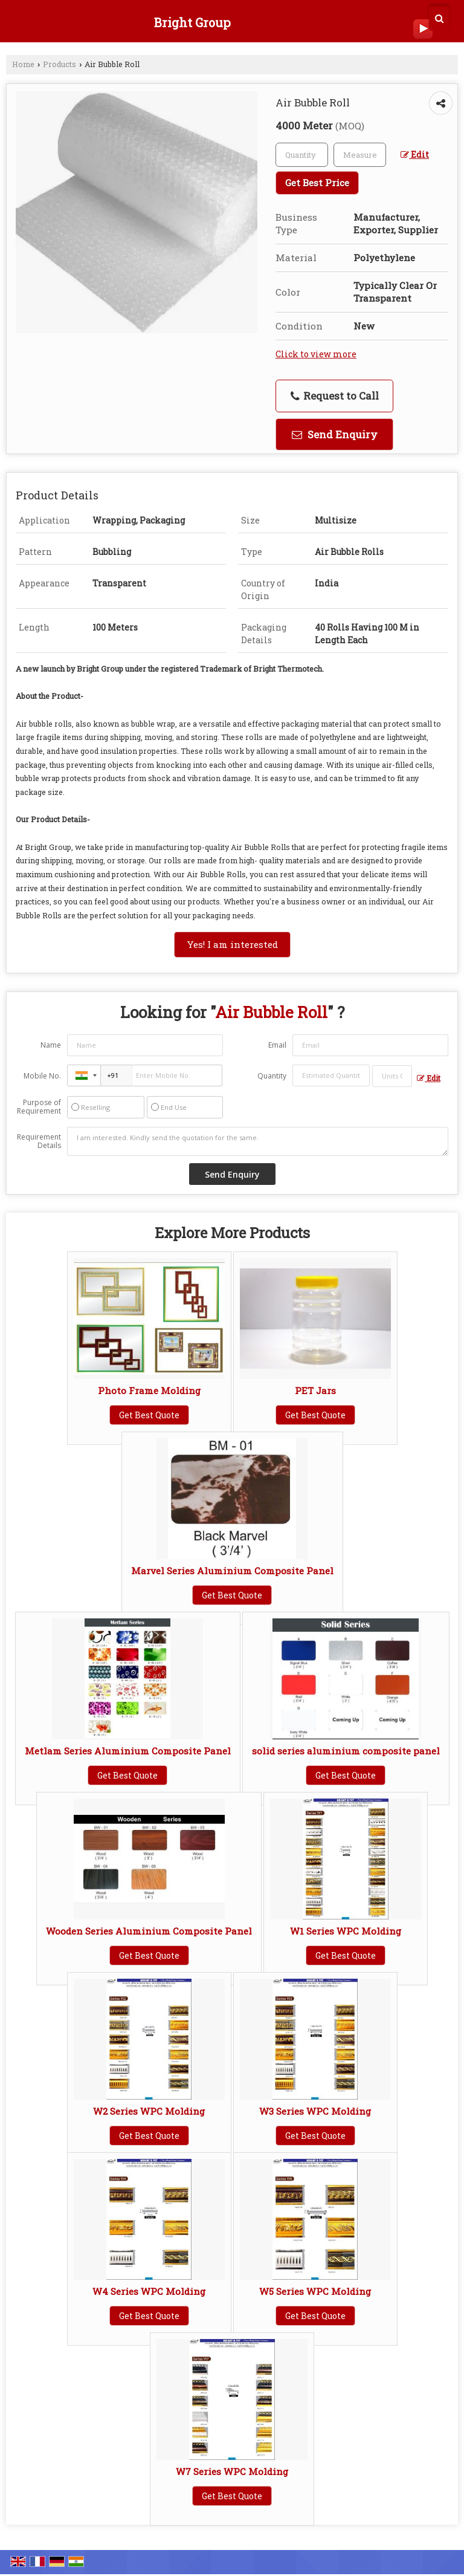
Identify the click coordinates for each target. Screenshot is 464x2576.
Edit (415, 154)
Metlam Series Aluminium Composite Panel (128, 1751)
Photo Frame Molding (149, 1390)
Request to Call (335, 396)
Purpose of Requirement (39, 1106)
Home (23, 64)
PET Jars (315, 1390)
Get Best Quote (149, 1415)
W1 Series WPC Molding (345, 1931)
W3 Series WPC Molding (315, 2111)
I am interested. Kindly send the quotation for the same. (257, 1141)
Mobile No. (42, 1076)
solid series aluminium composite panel (346, 1751)
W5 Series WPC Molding (315, 2291)
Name (50, 1045)
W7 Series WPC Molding (232, 2471)
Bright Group (192, 22)
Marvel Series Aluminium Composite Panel (232, 1571)
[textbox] (360, 155)
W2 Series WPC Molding (149, 2111)
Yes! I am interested (232, 944)
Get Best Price (317, 183)
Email (277, 1045)
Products (59, 64)
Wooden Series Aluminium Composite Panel (149, 1931)
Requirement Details (39, 1141)
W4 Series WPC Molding (148, 2291)
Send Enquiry (335, 434)
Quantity (271, 1076)
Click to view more (316, 354)
